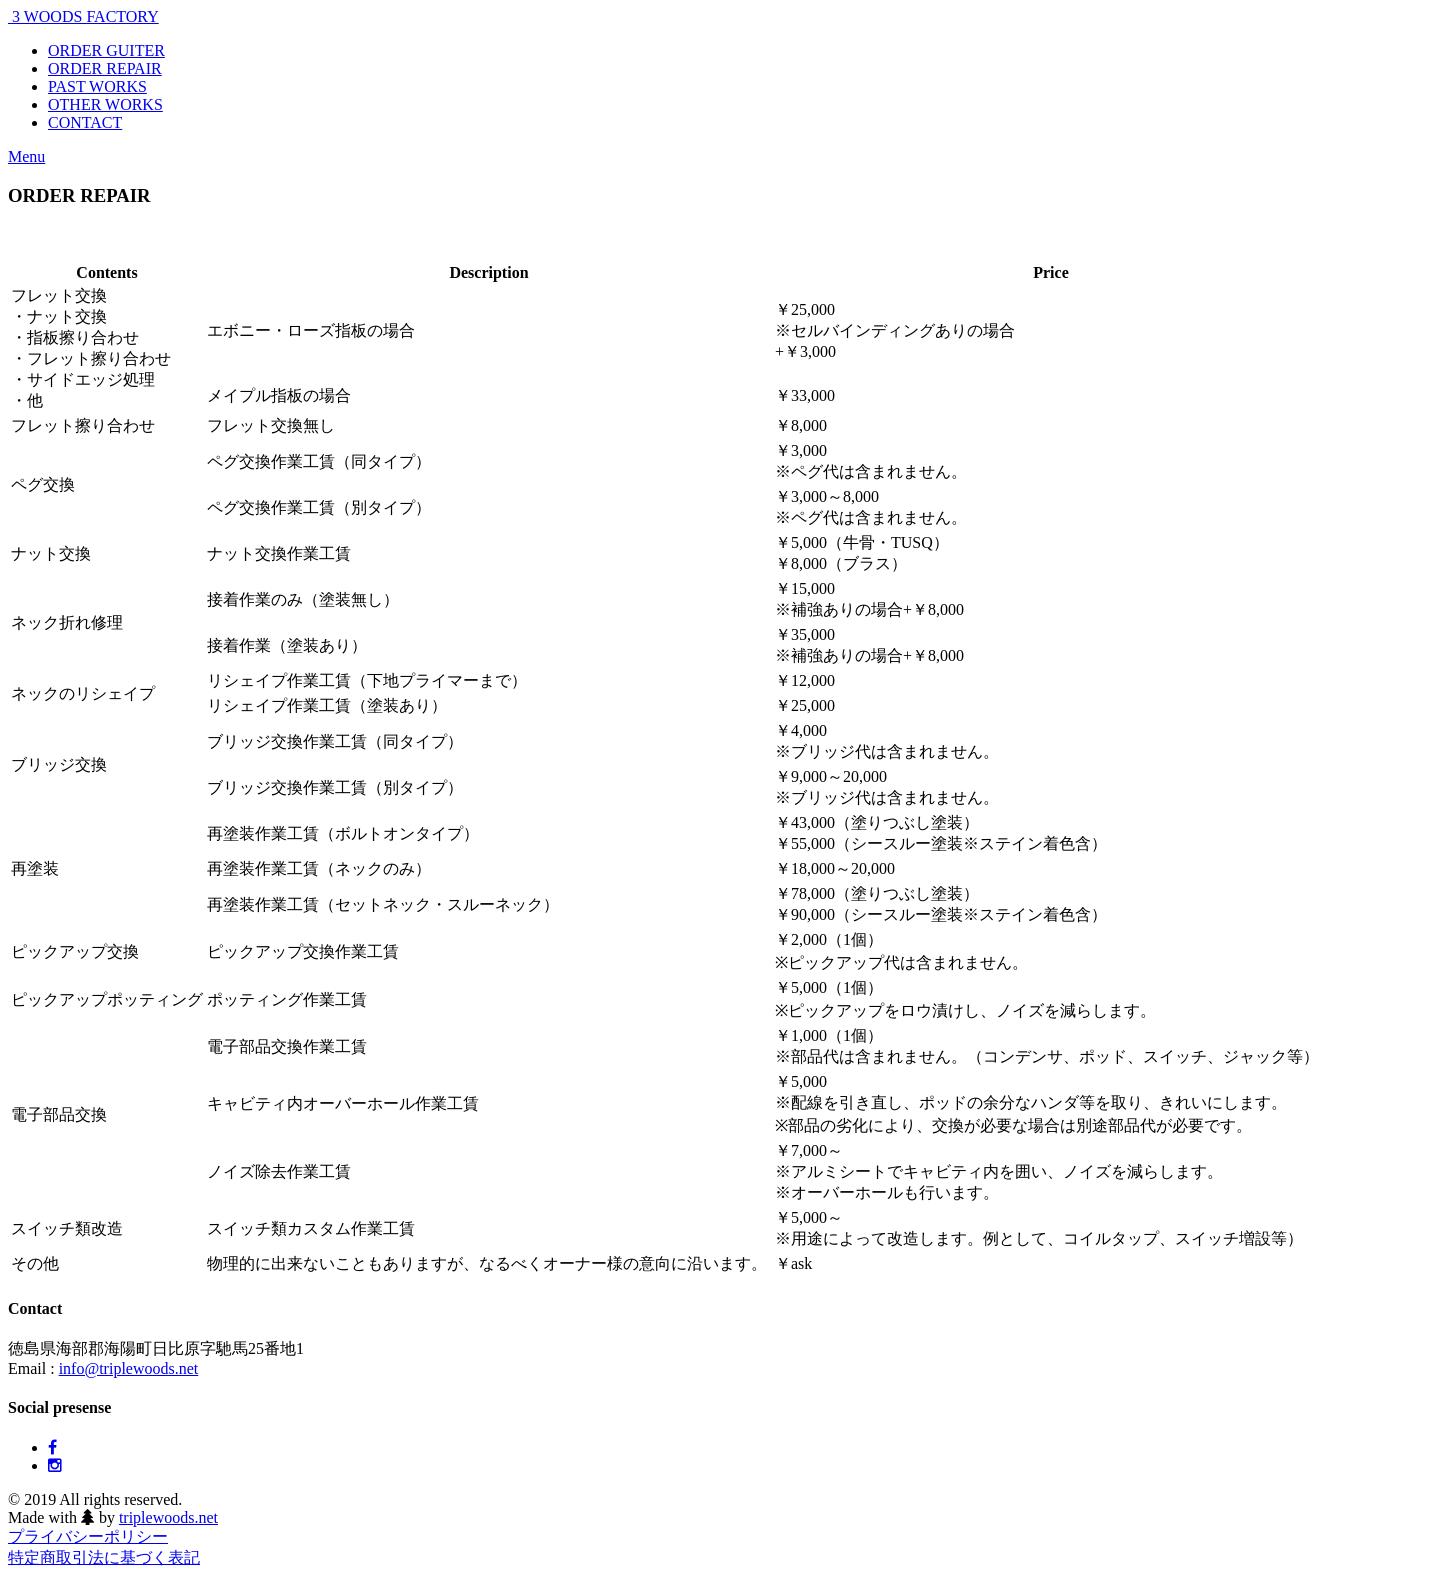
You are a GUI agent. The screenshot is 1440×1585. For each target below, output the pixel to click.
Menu (26, 156)
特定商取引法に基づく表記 (104, 1557)
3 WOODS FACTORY (83, 16)
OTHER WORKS (105, 104)
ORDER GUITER (106, 50)
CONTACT (85, 122)
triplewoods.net (168, 1517)
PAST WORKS (97, 86)
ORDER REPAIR (105, 68)
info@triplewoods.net (129, 1368)
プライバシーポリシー (88, 1536)
